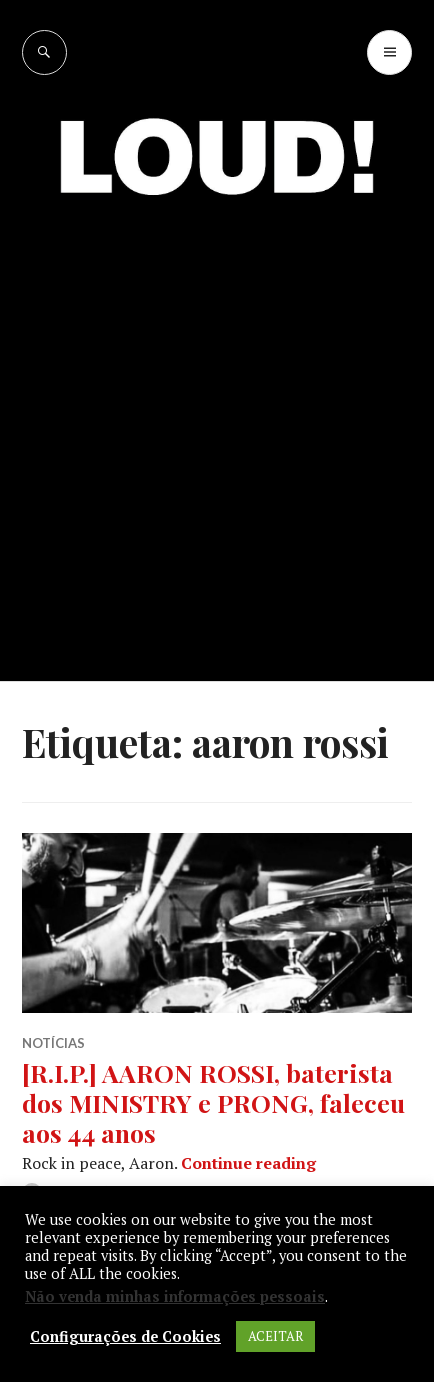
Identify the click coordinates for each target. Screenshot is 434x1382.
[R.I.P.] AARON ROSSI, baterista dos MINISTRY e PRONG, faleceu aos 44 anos (213, 1102)
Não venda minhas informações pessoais (175, 1296)
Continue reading (248, 1163)
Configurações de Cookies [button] (125, 1337)
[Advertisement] (217, 455)
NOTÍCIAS (53, 1043)
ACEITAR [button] (275, 1336)
